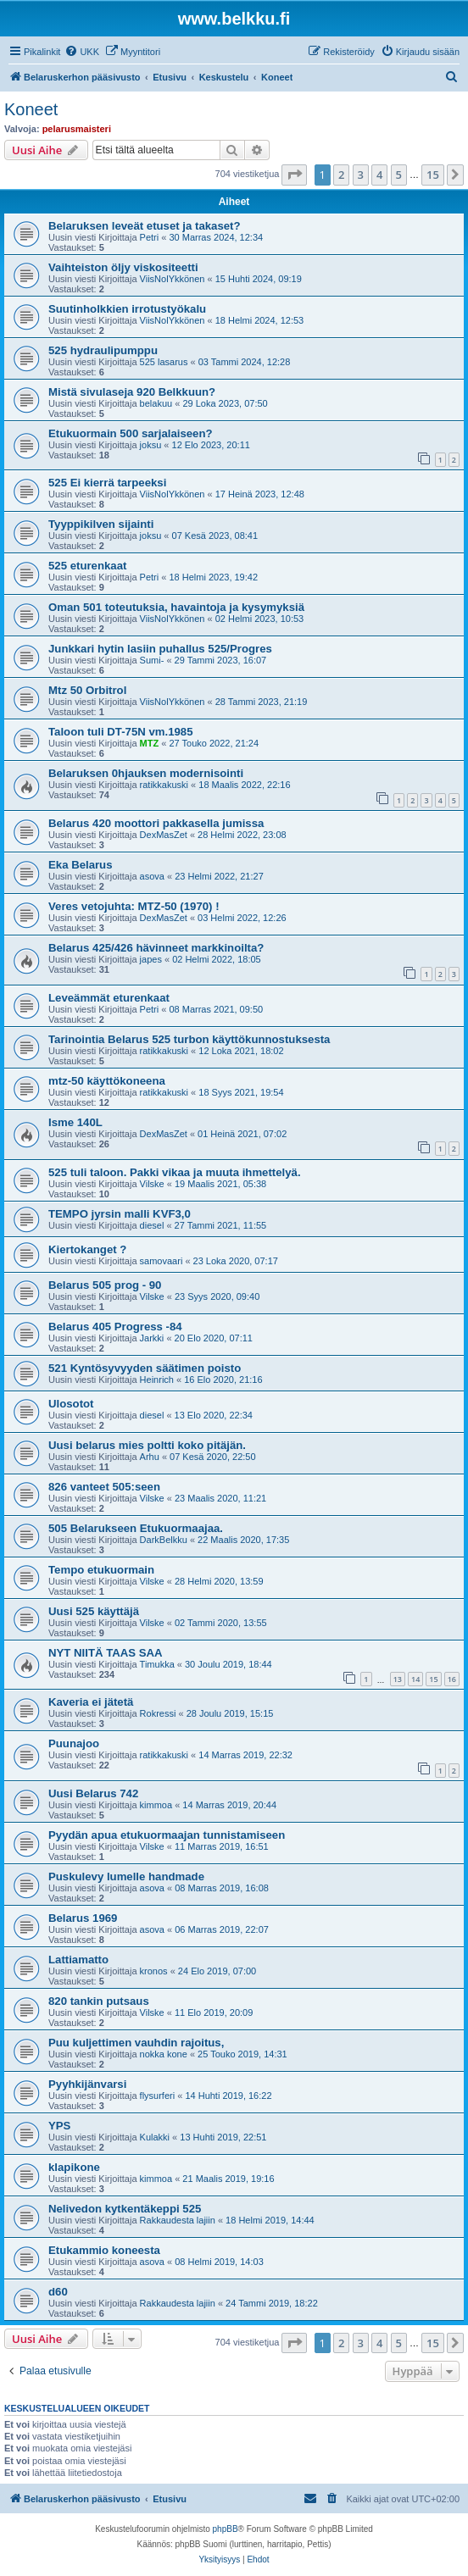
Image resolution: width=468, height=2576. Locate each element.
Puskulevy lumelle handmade (126, 1876)
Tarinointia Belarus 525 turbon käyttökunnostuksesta (189, 1039)
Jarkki (152, 1338)
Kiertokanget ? (87, 1249)
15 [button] (432, 174)
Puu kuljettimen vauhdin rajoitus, (136, 2042)
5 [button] (399, 174)
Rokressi (158, 1713)
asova (152, 876)
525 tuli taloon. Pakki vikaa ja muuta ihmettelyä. (174, 1172)
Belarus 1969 (82, 1918)
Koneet (31, 109)
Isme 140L (75, 1122)
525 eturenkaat (87, 565)
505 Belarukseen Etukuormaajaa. (135, 1528)
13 (397, 1679)
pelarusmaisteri (76, 129)
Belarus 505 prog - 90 (104, 1285)
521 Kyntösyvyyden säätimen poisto (144, 1368)
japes (151, 959)
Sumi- (152, 660)
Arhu (149, 1457)
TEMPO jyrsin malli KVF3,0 (119, 1214)
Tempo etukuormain (101, 1569)
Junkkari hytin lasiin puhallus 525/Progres (160, 648)
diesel (152, 1225)
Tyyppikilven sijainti (100, 524)
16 (452, 1679)
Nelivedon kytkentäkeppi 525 (124, 2208)
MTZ (149, 743)
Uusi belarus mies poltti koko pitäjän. (147, 1445)
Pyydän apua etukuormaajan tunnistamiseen (166, 1835)
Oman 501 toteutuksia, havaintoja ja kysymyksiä (176, 607)
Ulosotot (70, 1403)
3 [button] (361, 174)
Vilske (152, 1184)
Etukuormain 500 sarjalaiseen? (130, 433)
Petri (149, 237)
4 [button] (379, 174)
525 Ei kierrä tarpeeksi (107, 482)
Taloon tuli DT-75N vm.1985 (120, 731)
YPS (59, 2125)
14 (415, 1679)
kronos (154, 1971)
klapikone (74, 2167)
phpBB (225, 2529)
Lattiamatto (78, 1959)
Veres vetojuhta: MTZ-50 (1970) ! (134, 906)
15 (433, 1679)
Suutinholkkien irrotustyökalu (127, 309)
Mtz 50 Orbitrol (87, 690)
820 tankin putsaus (98, 2001)
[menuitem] (81, 52)
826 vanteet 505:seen (104, 1486)
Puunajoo (73, 1743)
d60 (58, 2291)
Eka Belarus (80, 864)
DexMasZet (163, 835)
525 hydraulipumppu (103, 350)
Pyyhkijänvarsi (87, 2084)
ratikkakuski (164, 785)
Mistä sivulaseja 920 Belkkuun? (131, 392)
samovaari (161, 1261)
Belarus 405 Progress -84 (115, 1326)
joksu (151, 445)
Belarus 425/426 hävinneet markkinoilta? (156, 947)
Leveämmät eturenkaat (109, 997)
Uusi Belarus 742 (93, 1793)
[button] (294, 174)
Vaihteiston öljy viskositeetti (123, 267)
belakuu (156, 403)
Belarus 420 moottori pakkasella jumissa (156, 823)
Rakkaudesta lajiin (177, 2220)
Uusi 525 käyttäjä (93, 1611)
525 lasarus (164, 362)
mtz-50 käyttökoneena (106, 1080)
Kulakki (155, 2137)
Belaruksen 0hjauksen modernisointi (145, 773)
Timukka (157, 1664)
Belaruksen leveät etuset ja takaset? (144, 225)
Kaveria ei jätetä (90, 1702)
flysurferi (158, 2095)
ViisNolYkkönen (172, 279)
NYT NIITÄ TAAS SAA (105, 1652)
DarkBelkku (163, 1540)
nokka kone (163, 2054)
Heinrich (157, 1379)
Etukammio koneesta (104, 2250)
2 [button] (341, 174)
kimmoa (156, 1805)
